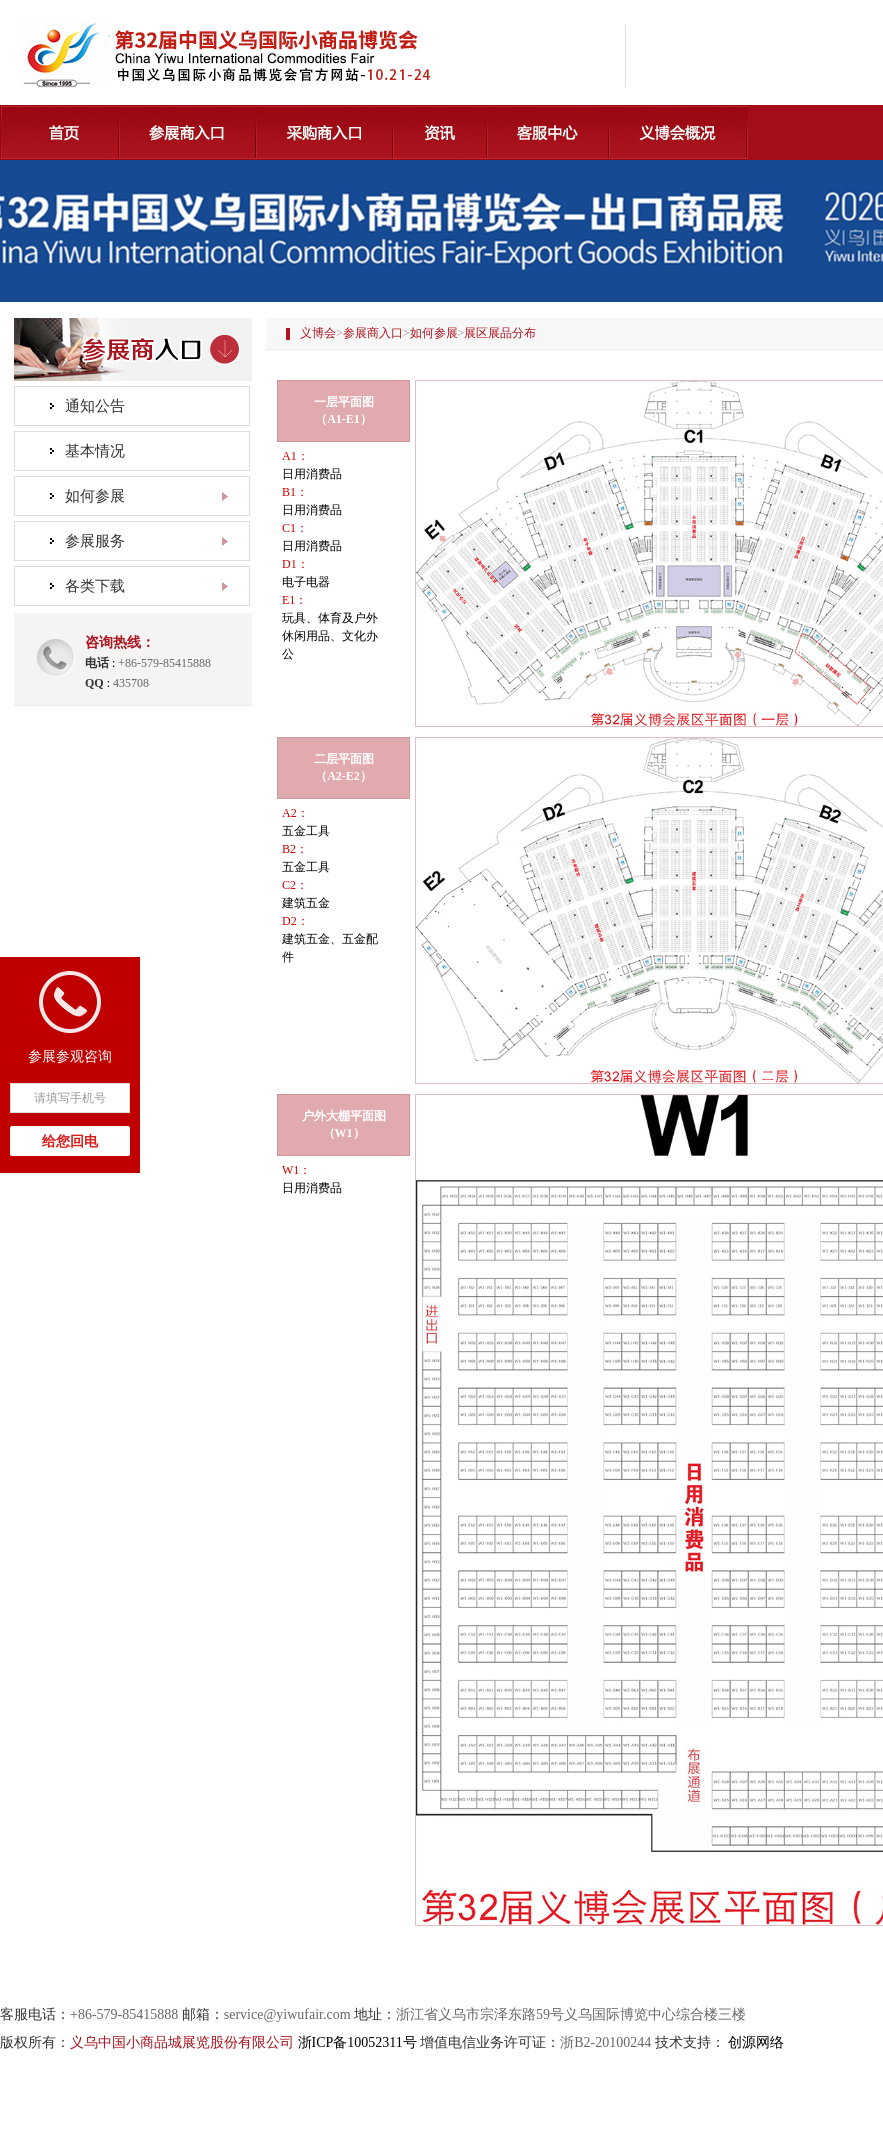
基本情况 (95, 451)
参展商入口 (373, 333)
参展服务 (95, 541)
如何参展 (434, 333)
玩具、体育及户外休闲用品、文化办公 (330, 636)
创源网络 (756, 2042)
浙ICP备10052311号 (357, 2042)
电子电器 (306, 582)
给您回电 (70, 1141)
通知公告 (95, 406)
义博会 (318, 333)
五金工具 (306, 831)
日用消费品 (312, 474)
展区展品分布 (500, 333)
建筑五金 (306, 903)
